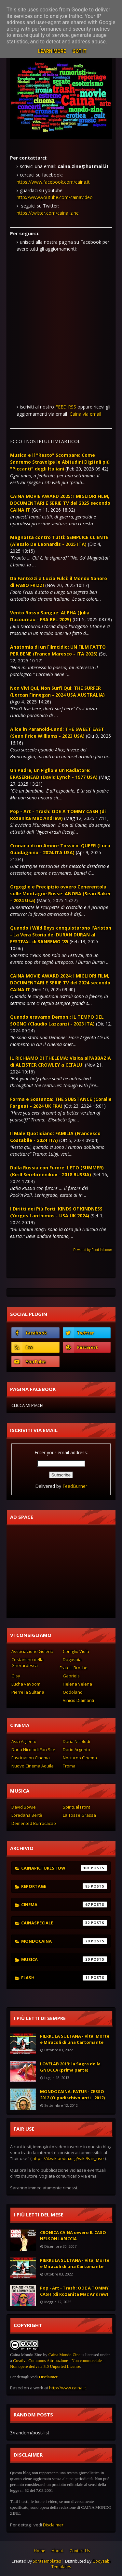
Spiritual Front (76, 1807)
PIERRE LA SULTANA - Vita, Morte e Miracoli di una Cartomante (74, 2039)
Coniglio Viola (76, 1651)
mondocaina (64, 1941)
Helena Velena (77, 1684)
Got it (80, 51)
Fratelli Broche (74, 1668)
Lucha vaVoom (25, 1684)
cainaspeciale (64, 1923)
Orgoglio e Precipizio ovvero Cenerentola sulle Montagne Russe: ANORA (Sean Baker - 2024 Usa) (60, 893)
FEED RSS (65, 407)
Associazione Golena (32, 1651)
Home (39, 2550)
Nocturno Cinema (80, 1758)
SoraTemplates (47, 2561)
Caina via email (85, 414)
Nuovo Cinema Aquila (32, 1766)
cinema (64, 1904)
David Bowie (23, 1807)
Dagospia (72, 1659)
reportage (64, 1886)
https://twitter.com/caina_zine (48, 213)
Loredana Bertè (26, 1815)
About (57, 2550)
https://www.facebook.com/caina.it (53, 182)
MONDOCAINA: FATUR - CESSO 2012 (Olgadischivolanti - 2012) (72, 2095)
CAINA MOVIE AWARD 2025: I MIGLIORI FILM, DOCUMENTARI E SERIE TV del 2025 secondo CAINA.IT (60, 503)
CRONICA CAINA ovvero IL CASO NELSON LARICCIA (73, 2235)
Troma (69, 1766)
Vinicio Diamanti (78, 1700)
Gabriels (71, 1676)
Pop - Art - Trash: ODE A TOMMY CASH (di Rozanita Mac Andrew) (74, 2291)
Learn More (52, 51)
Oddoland (73, 1692)
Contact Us (80, 2550)
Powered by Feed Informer (93, 1250)
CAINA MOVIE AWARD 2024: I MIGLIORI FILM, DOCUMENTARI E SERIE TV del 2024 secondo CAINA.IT (60, 983)
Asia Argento (23, 1741)
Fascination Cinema (30, 1758)
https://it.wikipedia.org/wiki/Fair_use (68, 2158)
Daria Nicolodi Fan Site (33, 1749)
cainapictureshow (64, 1868)
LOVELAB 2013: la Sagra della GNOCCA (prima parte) (70, 2067)
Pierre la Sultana (27, 1692)
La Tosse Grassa (79, 1815)
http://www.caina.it (67, 2388)
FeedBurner (74, 1486)
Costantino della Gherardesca (27, 1662)
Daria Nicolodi (76, 1741)
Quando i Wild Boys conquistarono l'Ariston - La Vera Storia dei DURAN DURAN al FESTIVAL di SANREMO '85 (60, 935)
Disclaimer (48, 2376)
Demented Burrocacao (33, 1823)
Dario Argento (76, 1749)
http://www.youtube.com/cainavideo (55, 197)
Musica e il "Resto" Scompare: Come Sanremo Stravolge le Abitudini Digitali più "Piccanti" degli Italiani (60, 462)
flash (64, 1978)
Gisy (15, 1676)
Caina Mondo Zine (64, 2354)
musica (64, 1959)
